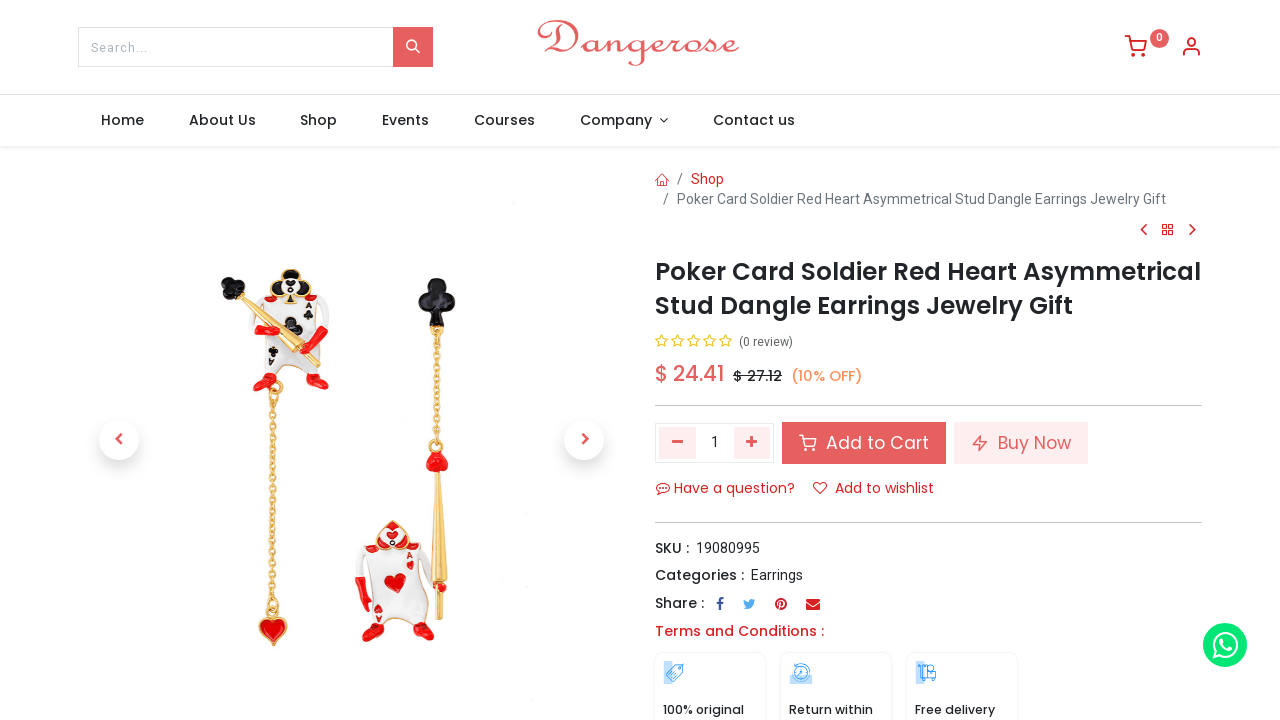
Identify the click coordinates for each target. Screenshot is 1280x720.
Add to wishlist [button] (873, 488)
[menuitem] (122, 121)
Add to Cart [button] (864, 443)
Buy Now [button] (1021, 443)
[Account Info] (1191, 49)
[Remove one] (677, 443)
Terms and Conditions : (739, 631)
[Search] (413, 47)
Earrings (777, 575)
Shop (707, 179)
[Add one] (752, 443)
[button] (119, 440)
